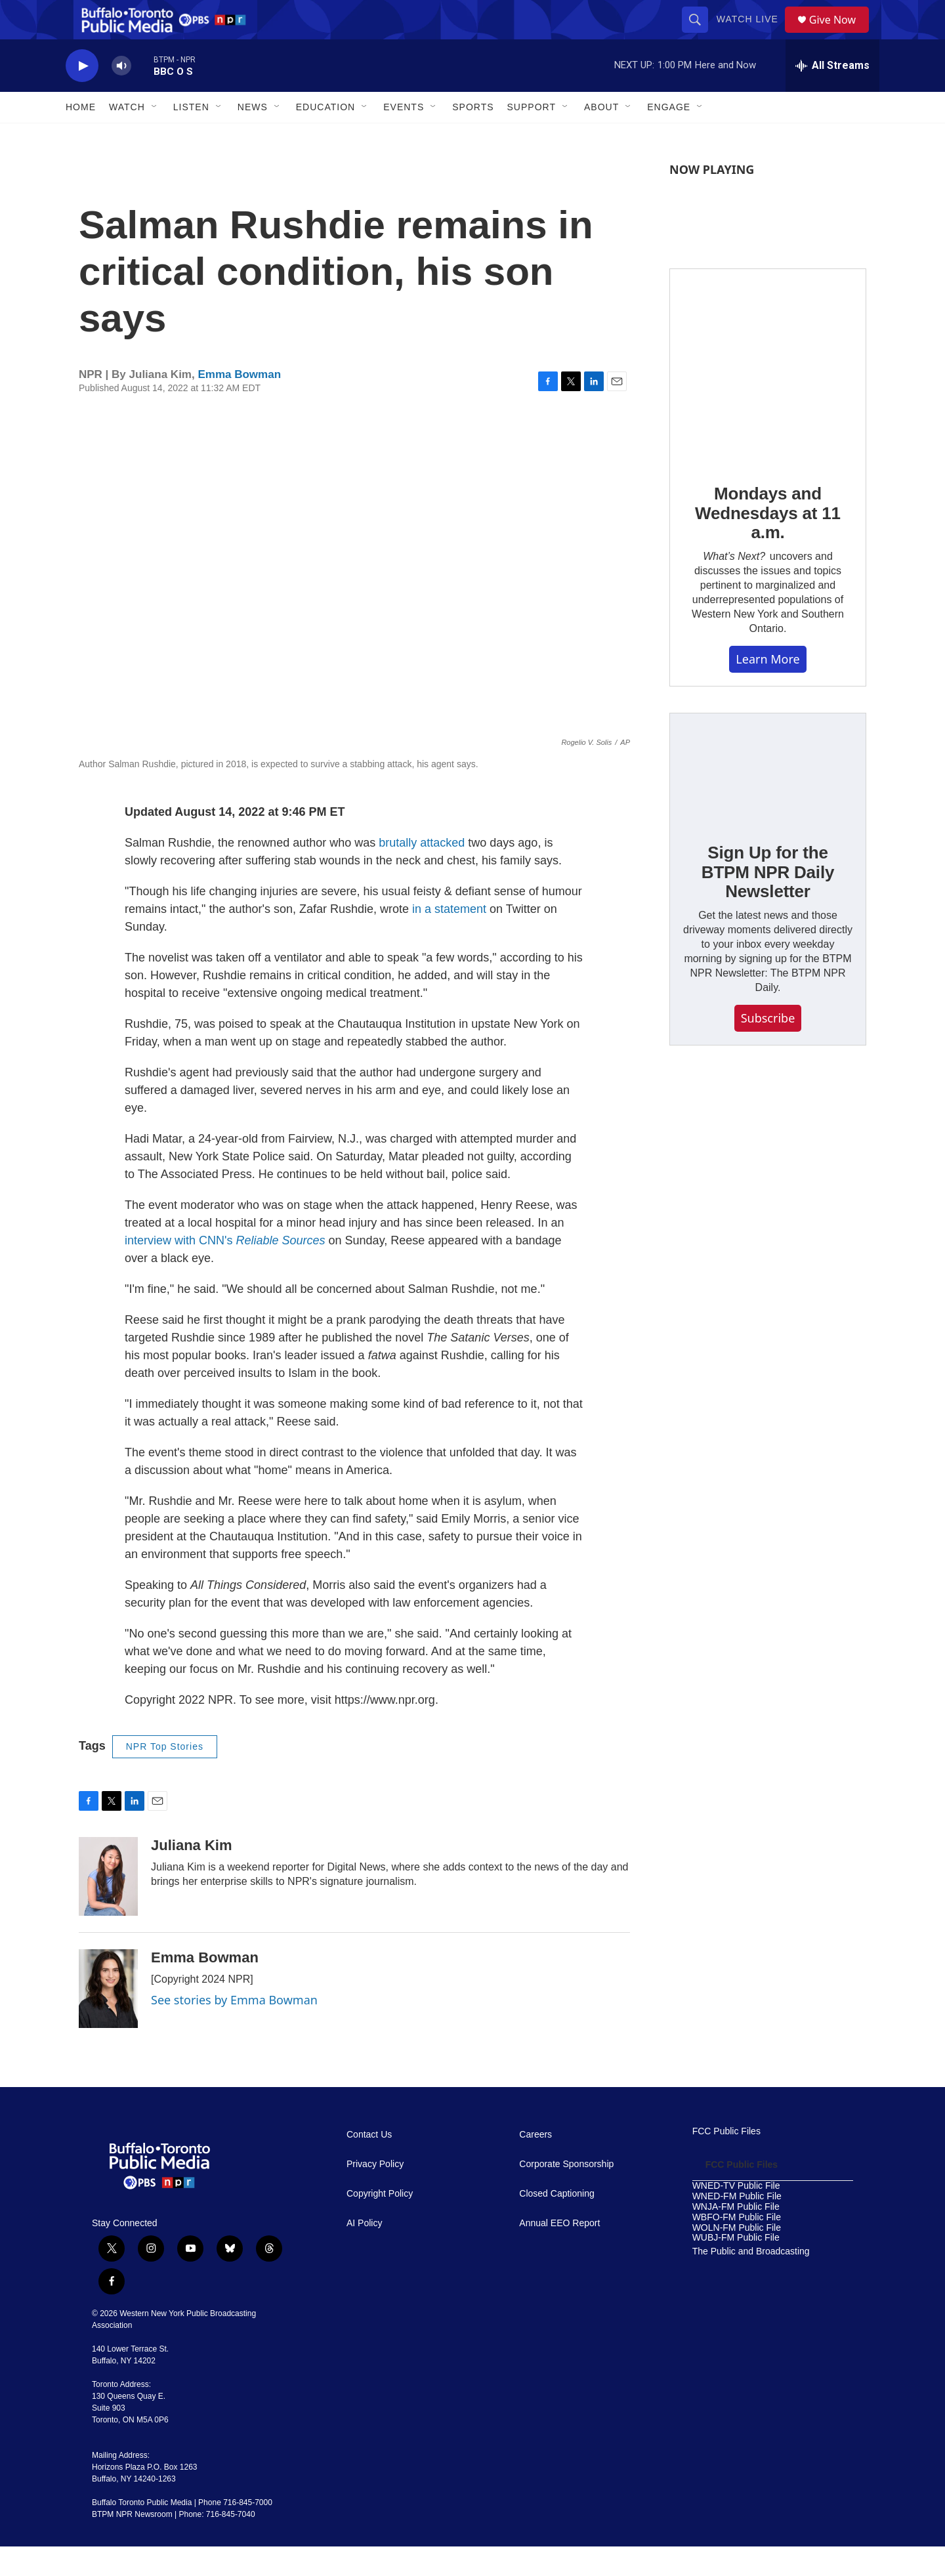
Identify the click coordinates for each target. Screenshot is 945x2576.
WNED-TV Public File (736, 2215)
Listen (191, 136)
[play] (82, 95)
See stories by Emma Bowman (234, 2029)
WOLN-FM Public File (736, 2257)
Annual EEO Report (559, 2253)
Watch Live (752, 34)
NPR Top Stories (164, 1776)
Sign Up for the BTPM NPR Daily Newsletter (768, 901)
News (253, 136)
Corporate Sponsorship (566, 2194)
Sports (473, 136)
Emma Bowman (239, 404)
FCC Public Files (726, 2161)
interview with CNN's (225, 1270)
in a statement (449, 938)
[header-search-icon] (699, 34)
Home (81, 136)
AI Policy (364, 2253)
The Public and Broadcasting (751, 2281)
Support (531, 136)
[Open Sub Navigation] (155, 136)
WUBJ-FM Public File (736, 2267)
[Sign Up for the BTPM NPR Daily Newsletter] (768, 798)
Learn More (767, 688)
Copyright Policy (379, 2223)
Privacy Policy (375, 2194)
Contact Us (369, 2164)
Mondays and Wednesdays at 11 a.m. (768, 542)
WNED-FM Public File (737, 2226)
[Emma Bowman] (108, 2018)
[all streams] (832, 95)
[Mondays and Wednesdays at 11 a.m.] (768, 396)
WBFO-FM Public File (736, 2247)
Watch (127, 136)
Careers (535, 2164)
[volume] (121, 95)
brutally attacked (422, 872)
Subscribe (768, 1047)
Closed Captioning (556, 2223)
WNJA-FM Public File (736, 2236)
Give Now (840, 34)
